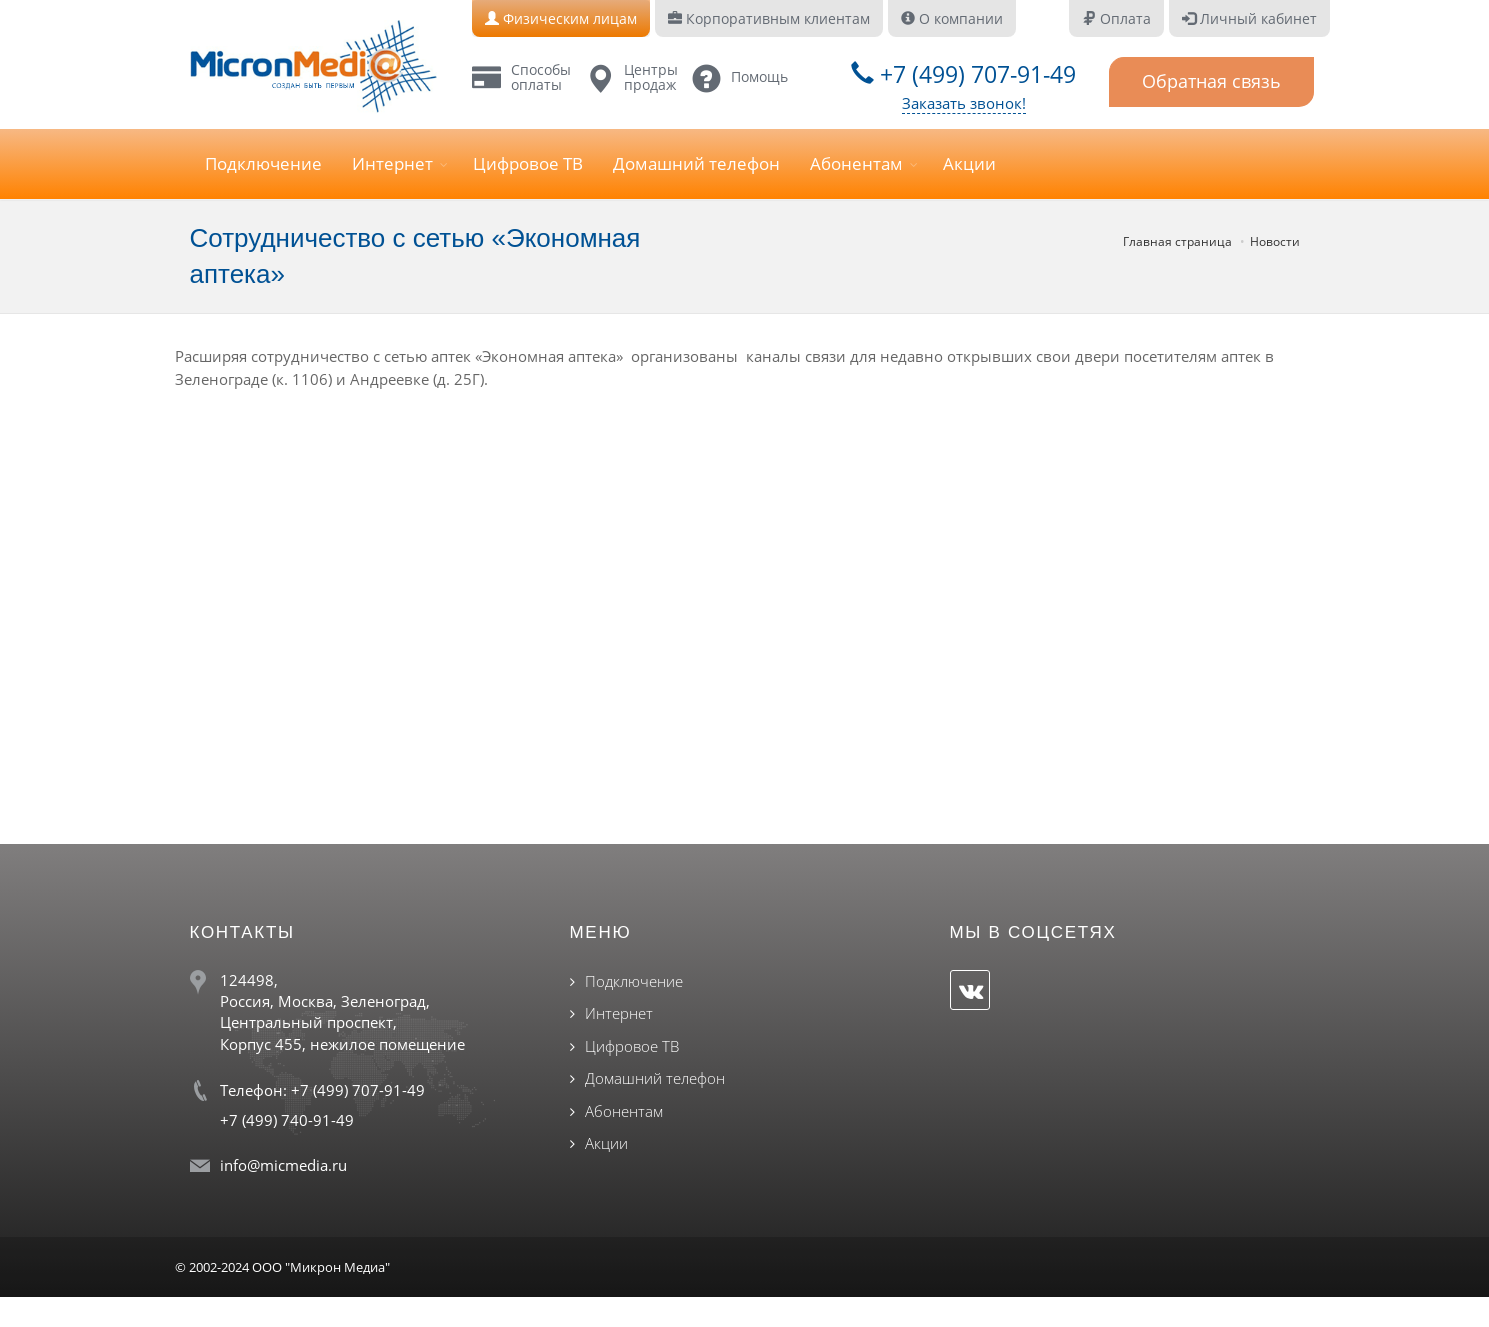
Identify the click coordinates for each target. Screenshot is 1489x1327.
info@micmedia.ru (283, 1165)
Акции (969, 163)
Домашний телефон (696, 163)
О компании (952, 18)
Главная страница (1177, 241)
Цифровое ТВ (528, 163)
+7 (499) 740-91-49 (287, 1120)
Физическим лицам (561, 18)
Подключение (263, 163)
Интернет (392, 163)
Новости (1275, 241)
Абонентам (856, 163)
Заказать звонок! (964, 103)
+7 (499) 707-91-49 (963, 74)
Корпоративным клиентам (769, 18)
